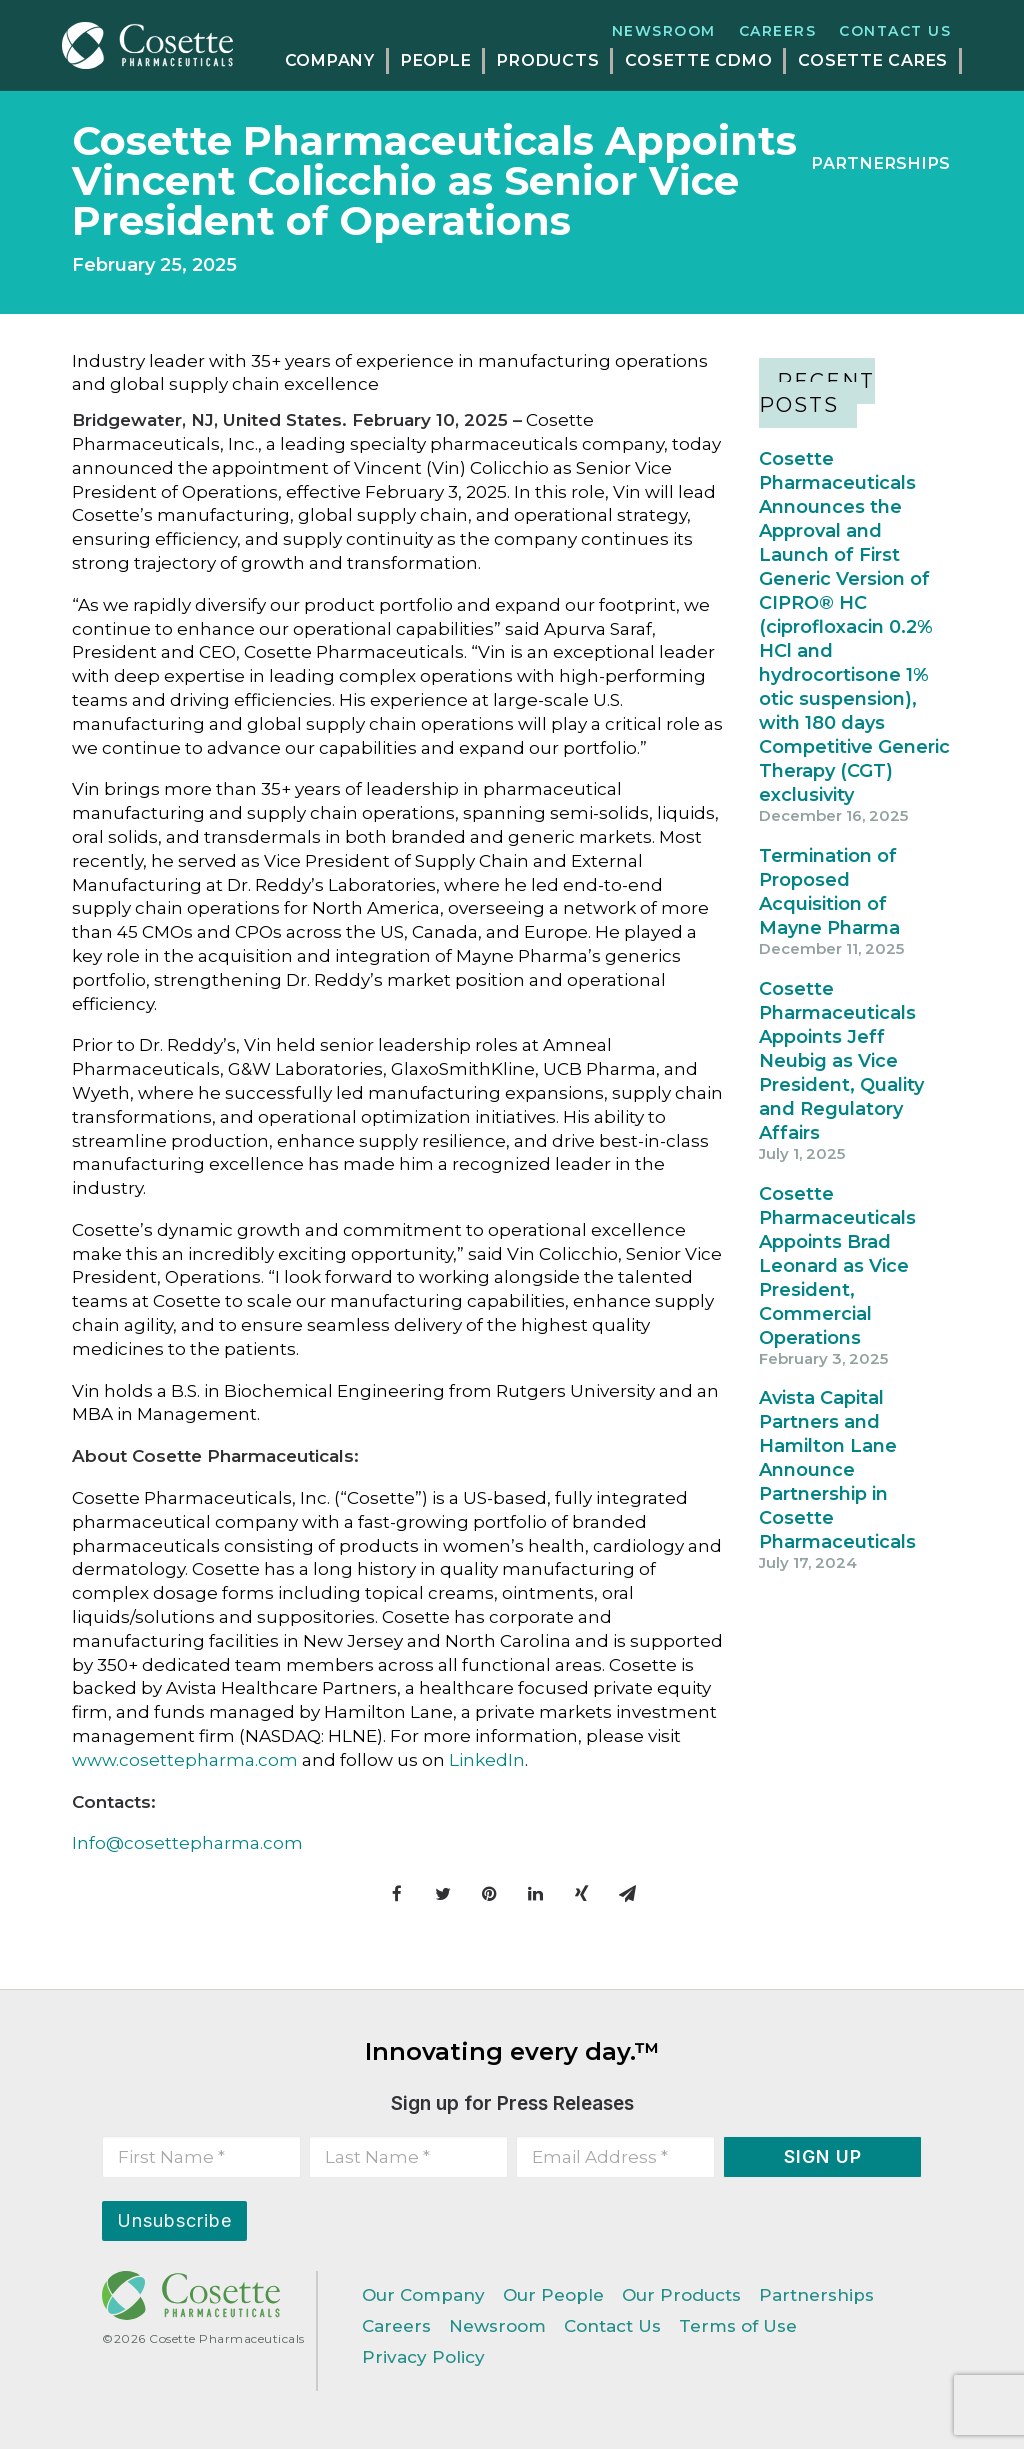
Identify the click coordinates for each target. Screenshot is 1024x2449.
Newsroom (664, 31)
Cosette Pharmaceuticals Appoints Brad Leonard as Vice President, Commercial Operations (837, 1266)
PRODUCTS (548, 60)
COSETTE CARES (873, 60)
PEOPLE (436, 60)
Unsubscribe (174, 2220)
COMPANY (330, 60)
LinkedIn (487, 1760)
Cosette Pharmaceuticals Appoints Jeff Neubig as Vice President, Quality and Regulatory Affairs (841, 1061)
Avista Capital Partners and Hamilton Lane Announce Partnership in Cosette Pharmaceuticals (837, 1470)
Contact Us (895, 31)
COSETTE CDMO (698, 60)
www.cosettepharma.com (185, 1760)
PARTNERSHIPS (881, 163)
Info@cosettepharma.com (187, 1843)
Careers (778, 31)
